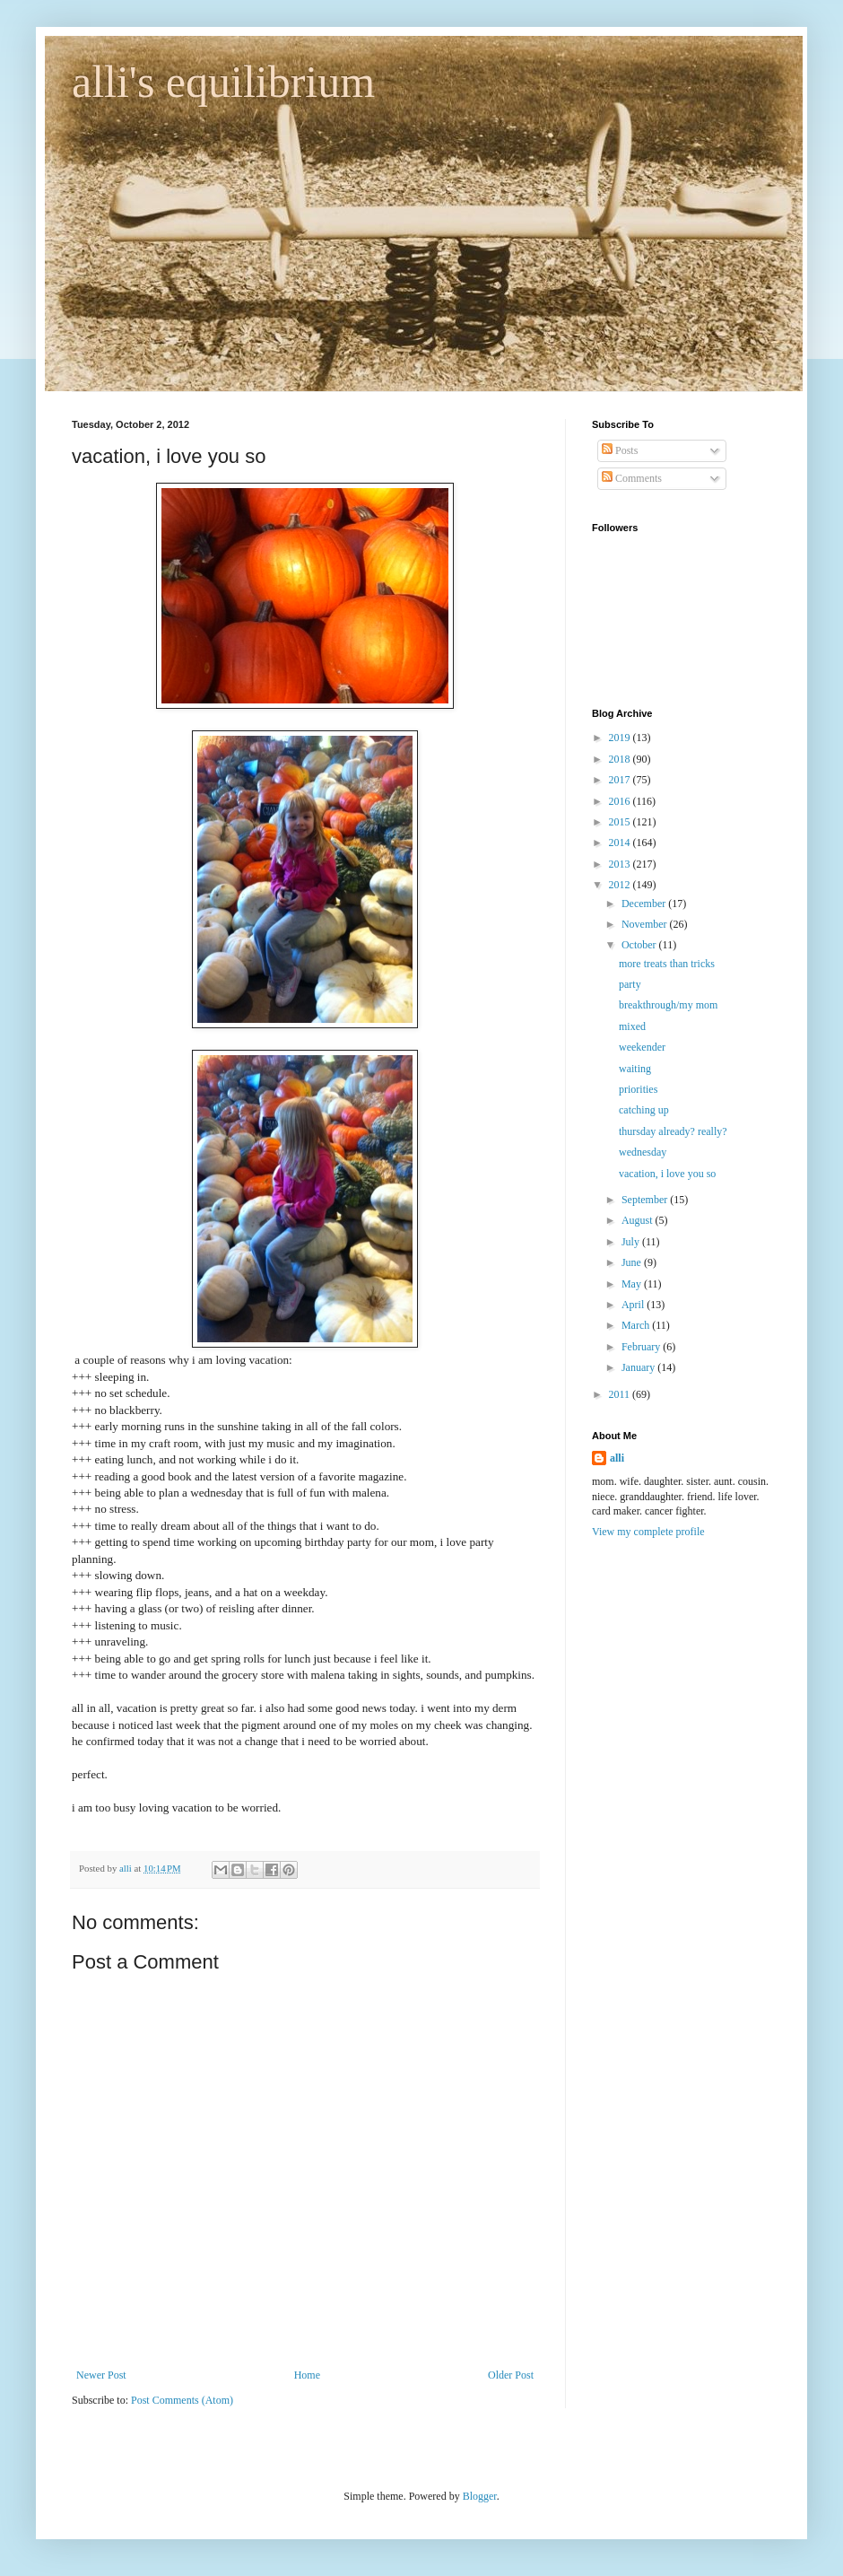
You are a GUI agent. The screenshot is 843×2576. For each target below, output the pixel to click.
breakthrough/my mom (668, 1005)
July (631, 1242)
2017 (621, 779)
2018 (621, 759)
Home (307, 2375)
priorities (638, 1089)
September (645, 1199)
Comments (632, 478)
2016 (621, 801)
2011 (621, 1394)
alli (617, 1458)
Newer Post (101, 2375)
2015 (621, 822)
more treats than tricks (667, 963)
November (645, 924)
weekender (642, 1047)
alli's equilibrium (223, 82)
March (636, 1325)
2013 (621, 864)
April (634, 1304)
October (640, 945)
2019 (621, 737)
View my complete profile (648, 1531)
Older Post (511, 2375)
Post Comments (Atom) (182, 2400)
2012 (621, 884)
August (638, 1220)
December (644, 903)
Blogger (480, 2496)
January (639, 1367)
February (642, 1346)
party (630, 984)
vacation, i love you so (667, 1173)
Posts (620, 450)
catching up (644, 1110)
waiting (635, 1068)
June (632, 1262)
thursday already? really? (673, 1131)
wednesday (642, 1152)
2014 (621, 842)
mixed (632, 1026)
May (632, 1284)
